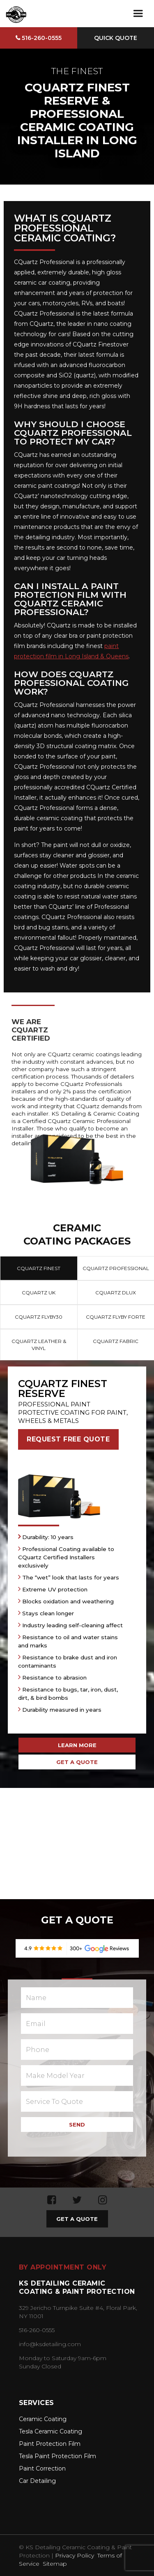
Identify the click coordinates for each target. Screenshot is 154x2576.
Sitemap (55, 2563)
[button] (138, 13)
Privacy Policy (74, 2555)
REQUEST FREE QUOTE (68, 1439)
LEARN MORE (77, 1745)
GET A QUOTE (77, 1762)
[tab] (38, 1268)
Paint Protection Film (49, 2443)
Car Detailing (37, 2481)
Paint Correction (42, 2468)
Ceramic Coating (43, 2419)
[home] (15, 13)
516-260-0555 (39, 38)
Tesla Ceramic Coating (50, 2431)
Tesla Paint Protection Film (57, 2456)
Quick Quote (115, 38)
